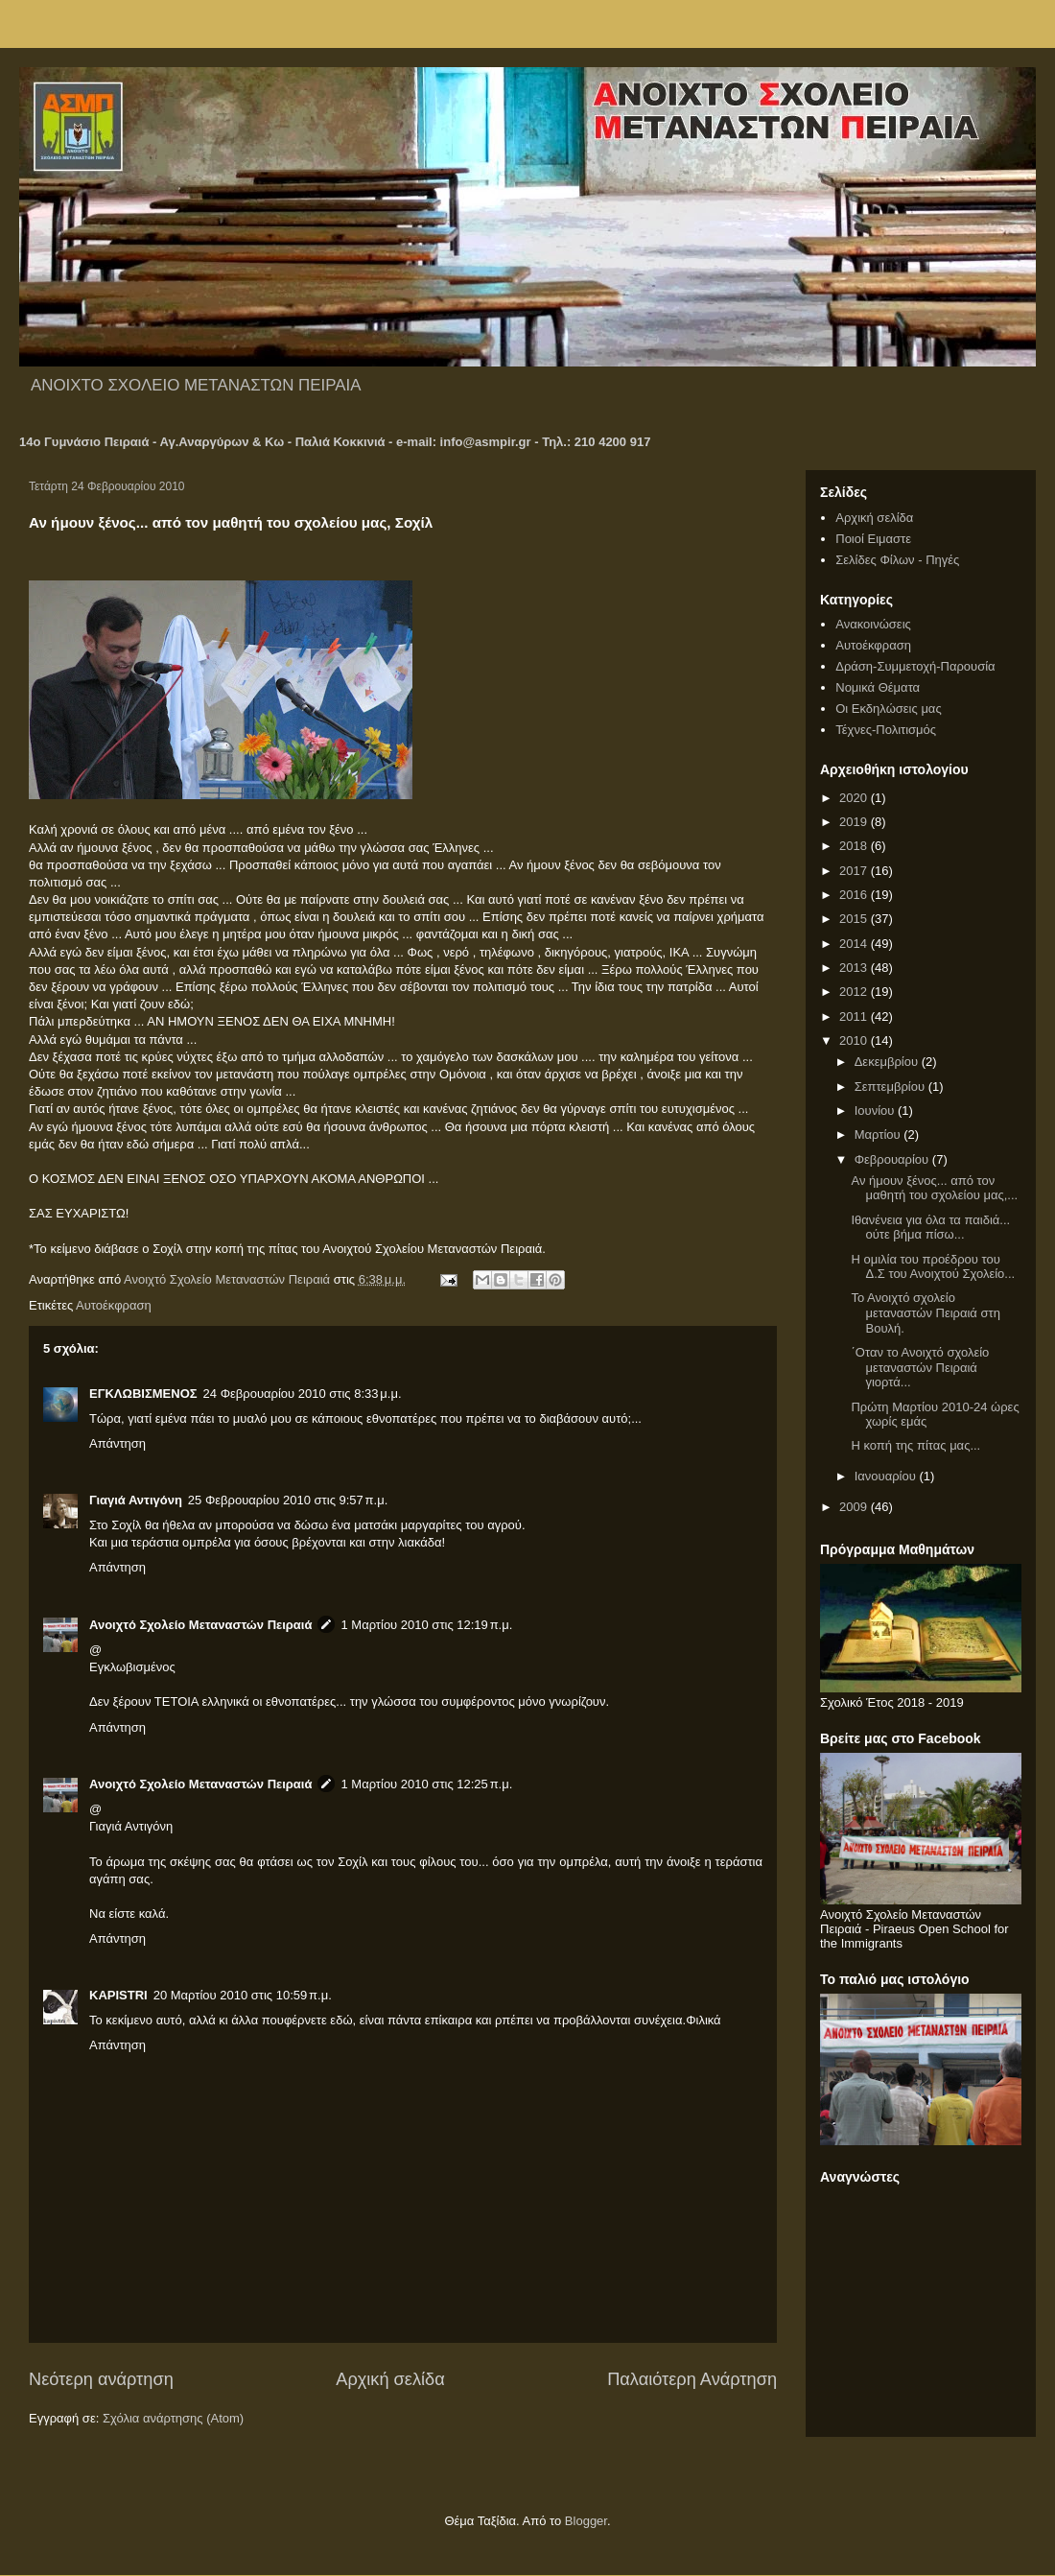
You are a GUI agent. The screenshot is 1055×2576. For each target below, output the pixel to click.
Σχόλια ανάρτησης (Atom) (173, 2418)
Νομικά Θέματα (877, 687)
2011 (855, 1016)
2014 (855, 943)
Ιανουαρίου (887, 1476)
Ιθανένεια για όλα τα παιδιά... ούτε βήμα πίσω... (930, 1227)
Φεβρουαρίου (893, 1159)
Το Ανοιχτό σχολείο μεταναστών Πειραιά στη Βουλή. (925, 1312)
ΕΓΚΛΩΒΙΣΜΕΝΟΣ (143, 1393)
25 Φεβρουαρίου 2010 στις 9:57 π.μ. (287, 1500)
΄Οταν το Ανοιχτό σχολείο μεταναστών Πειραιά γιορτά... (920, 1367)
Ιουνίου (876, 1110)
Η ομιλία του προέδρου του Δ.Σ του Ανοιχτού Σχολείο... (933, 1267)
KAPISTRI (118, 1995)
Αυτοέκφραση (114, 1305)
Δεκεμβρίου (888, 1061)
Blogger (586, 2521)
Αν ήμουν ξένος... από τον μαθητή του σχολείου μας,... (934, 1188)
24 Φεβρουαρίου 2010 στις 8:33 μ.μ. (302, 1393)
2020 (855, 798)
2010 (855, 1040)
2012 (855, 991)
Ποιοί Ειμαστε (873, 539)
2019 (855, 822)
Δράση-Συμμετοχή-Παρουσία (915, 666)
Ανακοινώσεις (873, 624)
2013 (855, 967)
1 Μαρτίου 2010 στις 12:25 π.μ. (426, 1784)
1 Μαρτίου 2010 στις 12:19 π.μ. (426, 1625)
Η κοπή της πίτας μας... (915, 1445)
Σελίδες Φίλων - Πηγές (897, 560)
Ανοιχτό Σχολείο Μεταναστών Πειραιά (200, 1625)
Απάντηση (117, 1443)
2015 (855, 918)
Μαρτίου (879, 1134)
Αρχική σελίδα (390, 2379)
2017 (855, 870)
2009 (855, 1507)
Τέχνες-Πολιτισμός (885, 729)
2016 (855, 894)
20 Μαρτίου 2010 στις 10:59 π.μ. (242, 1995)
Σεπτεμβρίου (891, 1086)
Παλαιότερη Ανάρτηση (692, 2379)
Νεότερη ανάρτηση (101, 2379)
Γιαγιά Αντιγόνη (135, 1500)
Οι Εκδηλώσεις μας (888, 708)
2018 (855, 846)
